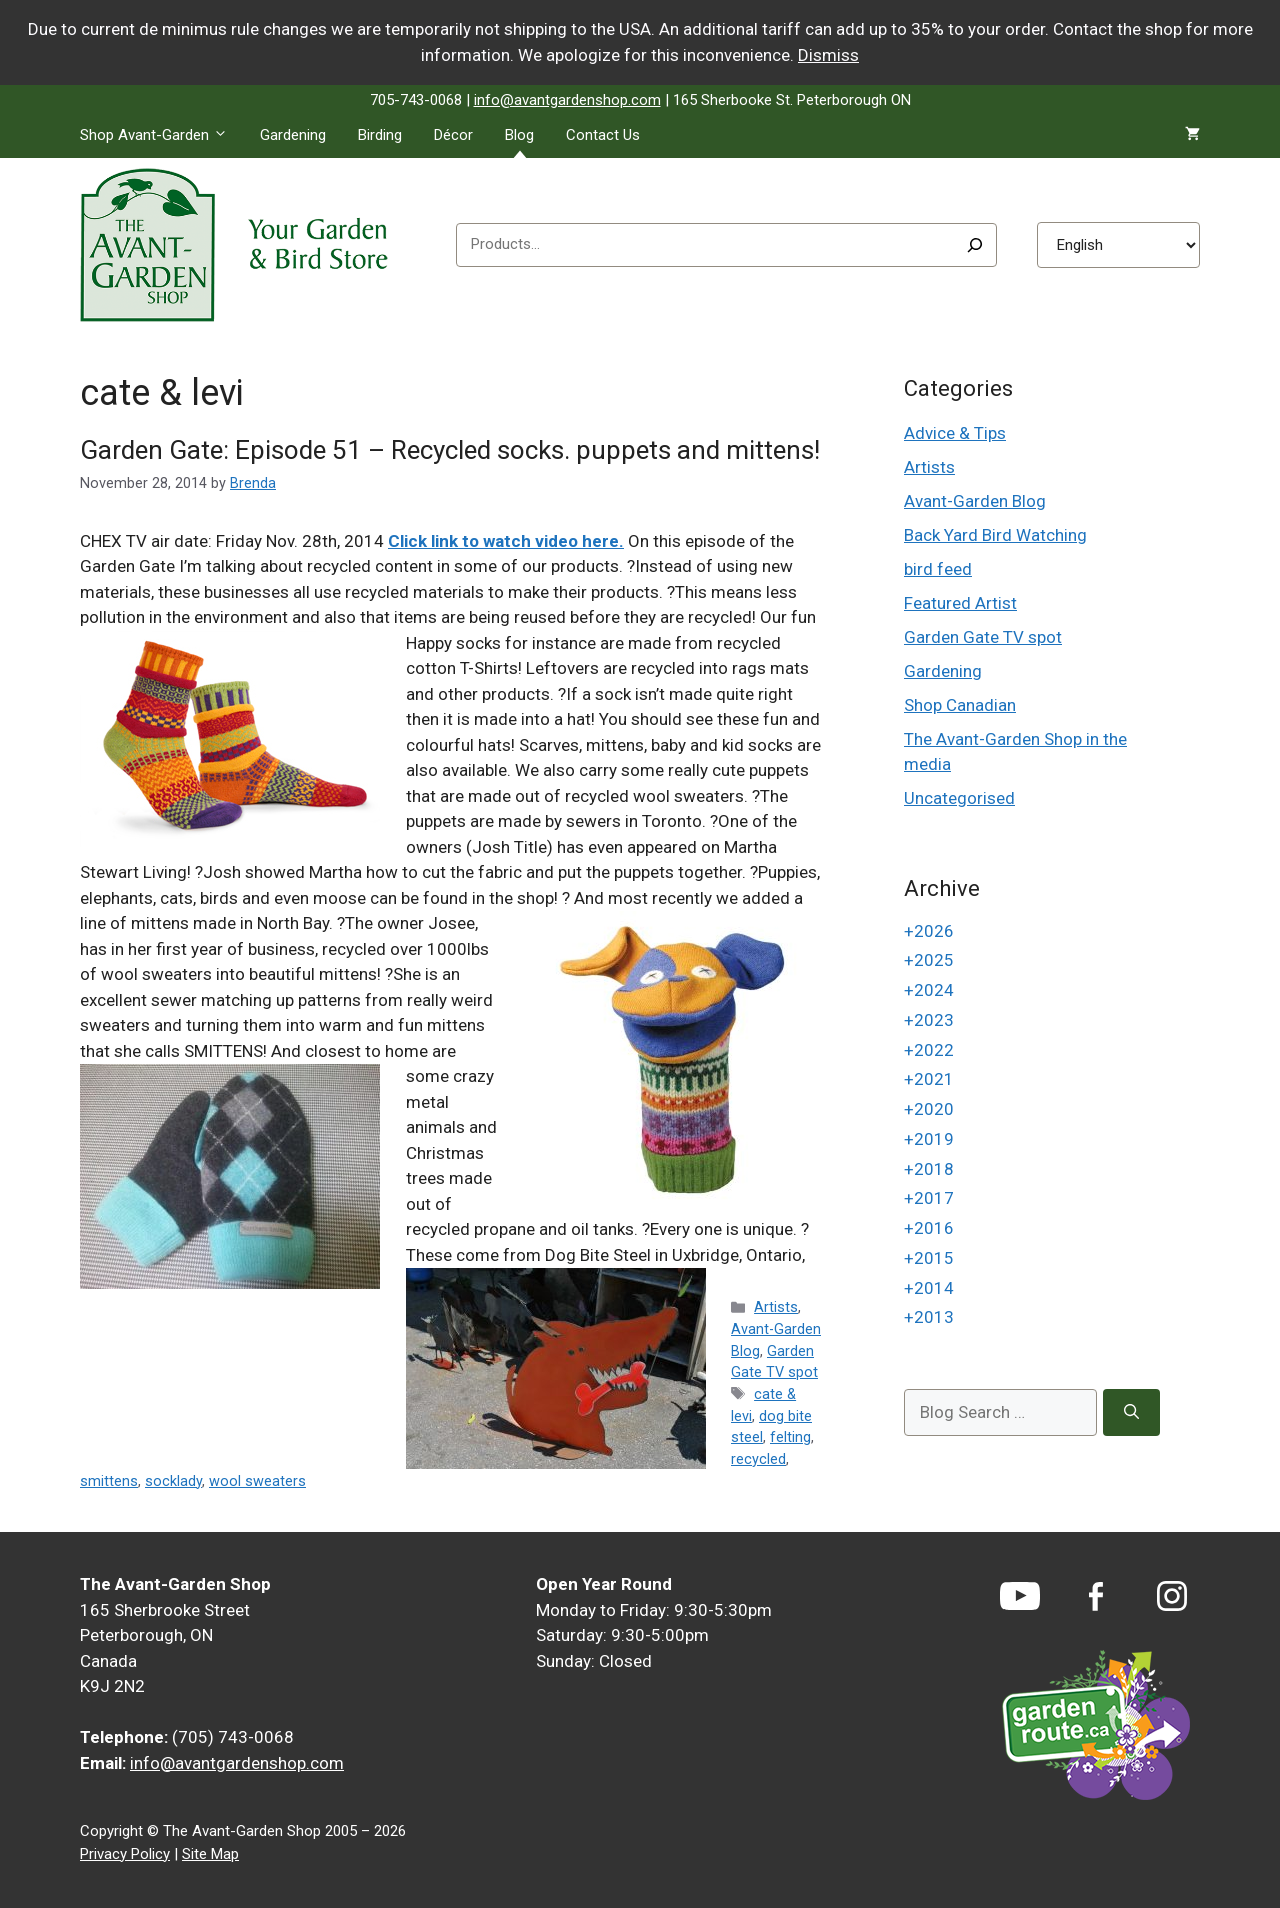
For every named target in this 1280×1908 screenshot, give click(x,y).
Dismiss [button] (828, 55)
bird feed (938, 569)
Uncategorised (959, 798)
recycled (758, 1459)
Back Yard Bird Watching (995, 535)
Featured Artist (960, 603)
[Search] (975, 245)
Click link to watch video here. (506, 541)
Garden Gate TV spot (983, 637)
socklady (173, 1481)
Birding (380, 135)
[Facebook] (1096, 1596)
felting (790, 1437)
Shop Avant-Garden (162, 135)
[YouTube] (1020, 1596)
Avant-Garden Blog (975, 501)
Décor (453, 135)
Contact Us (603, 135)
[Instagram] (1172, 1596)
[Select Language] (1118, 245)
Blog (519, 135)
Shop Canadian (960, 705)
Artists (776, 1307)
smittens (109, 1481)
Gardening (293, 135)
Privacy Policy (125, 1854)
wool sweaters (257, 1481)
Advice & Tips (955, 433)
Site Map (210, 1854)
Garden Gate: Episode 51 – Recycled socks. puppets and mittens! (450, 450)
